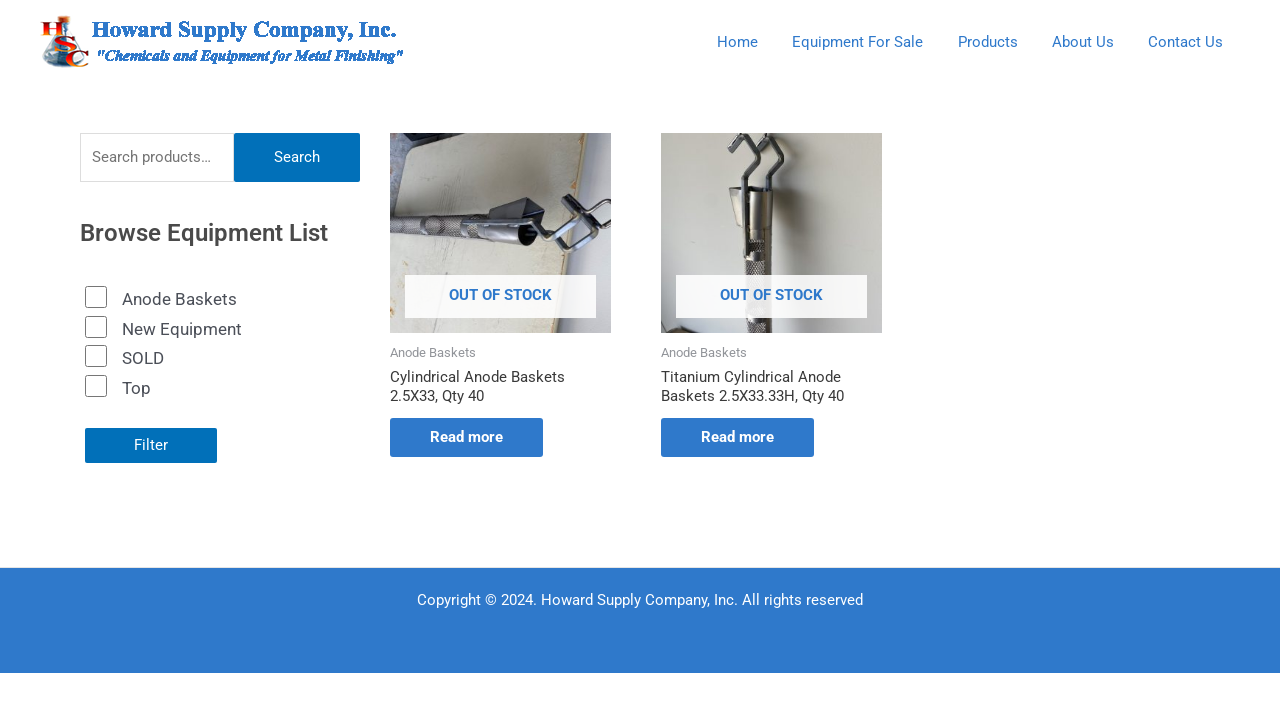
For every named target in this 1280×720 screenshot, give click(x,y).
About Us (1089, 42)
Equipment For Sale (872, 42)
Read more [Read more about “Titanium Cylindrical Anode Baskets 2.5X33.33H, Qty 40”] (737, 437)
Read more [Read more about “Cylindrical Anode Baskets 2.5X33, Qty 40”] (466, 437)
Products (998, 42)
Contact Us (1187, 42)
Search (297, 157)
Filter (151, 445)
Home (756, 42)
